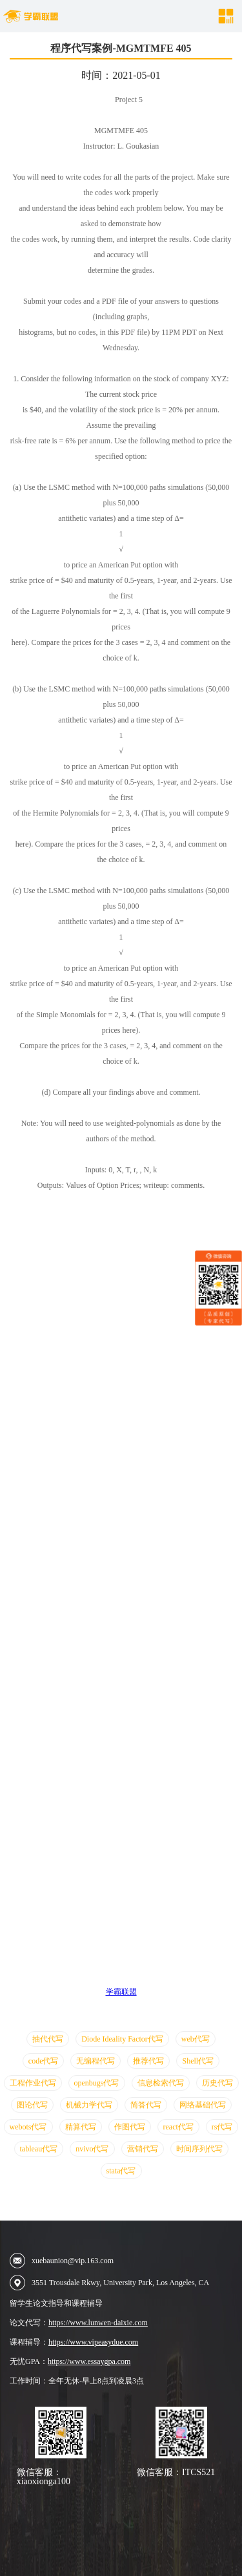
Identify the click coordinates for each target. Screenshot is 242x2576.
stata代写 (121, 2171)
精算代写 (80, 2127)
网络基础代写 (202, 2105)
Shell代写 (198, 2061)
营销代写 (142, 2149)
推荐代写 (148, 2061)
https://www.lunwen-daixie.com (98, 2322)
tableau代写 (39, 2149)
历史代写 (217, 2083)
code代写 (43, 2061)
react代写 (178, 2127)
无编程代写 (95, 2061)
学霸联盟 (121, 1991)
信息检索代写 (160, 2083)
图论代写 (32, 2105)
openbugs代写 (96, 2083)
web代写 (195, 2039)
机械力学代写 (89, 2105)
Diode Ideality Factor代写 (122, 2039)
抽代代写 (47, 2039)
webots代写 (28, 2127)
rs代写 (222, 2127)
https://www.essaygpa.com (89, 2361)
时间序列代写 (199, 2149)
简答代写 (145, 2105)
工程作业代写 (33, 2083)
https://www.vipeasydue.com (93, 2342)
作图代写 (129, 2127)
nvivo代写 (92, 2149)
